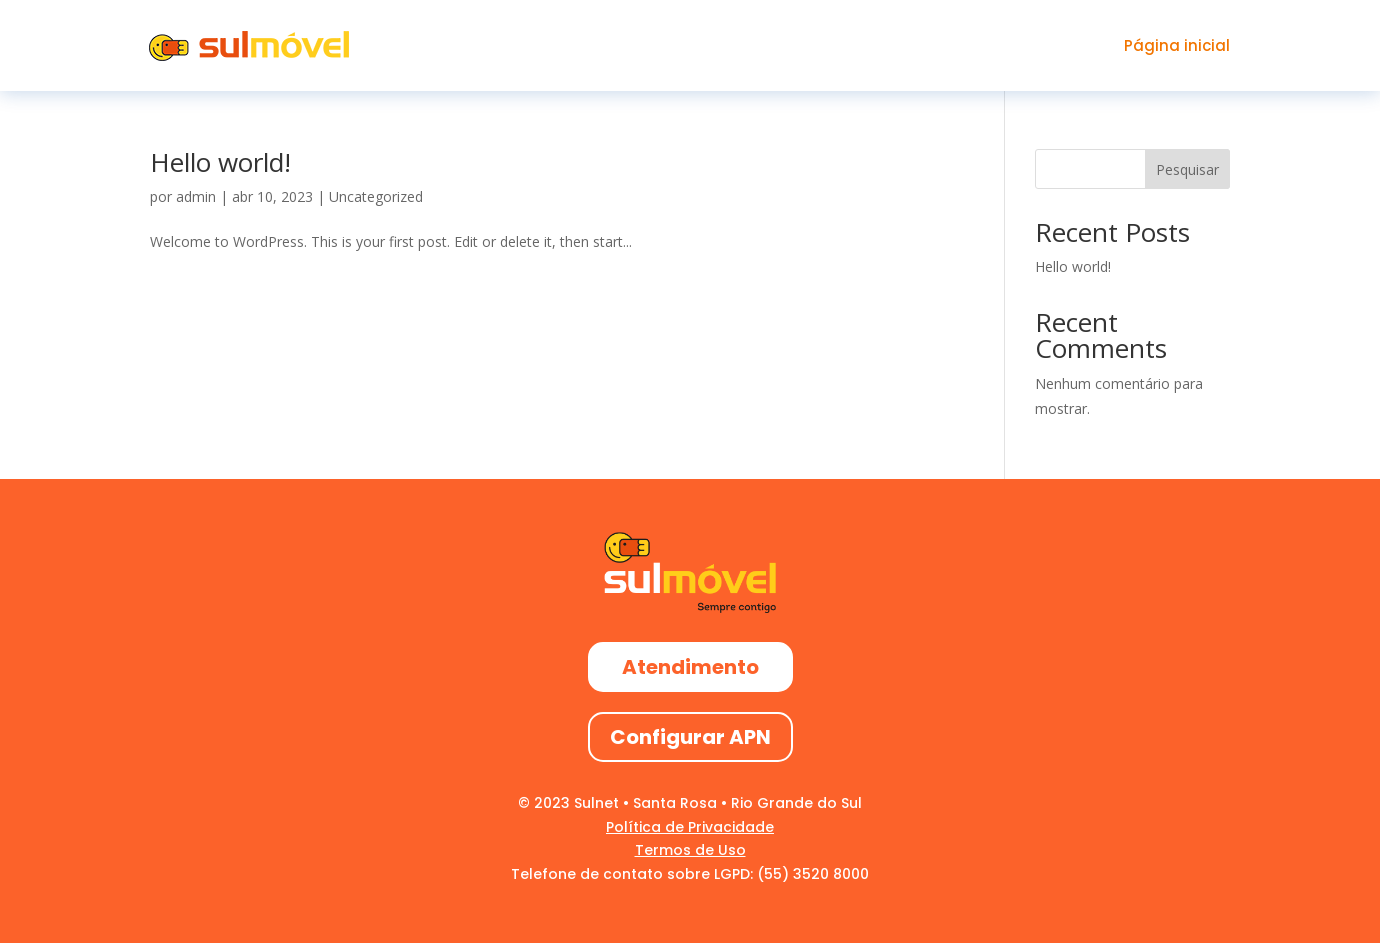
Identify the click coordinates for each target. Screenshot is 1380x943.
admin (196, 196)
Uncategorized (376, 196)
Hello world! (220, 162)
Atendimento (690, 667)
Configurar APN (690, 737)
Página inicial (1177, 45)
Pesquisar (1187, 169)
